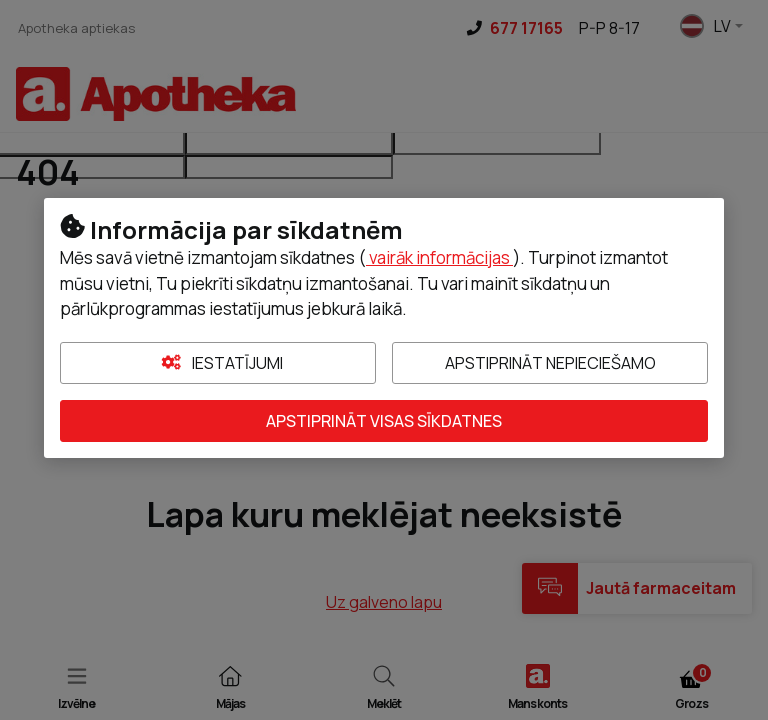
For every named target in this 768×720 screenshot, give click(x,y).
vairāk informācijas (439, 257)
